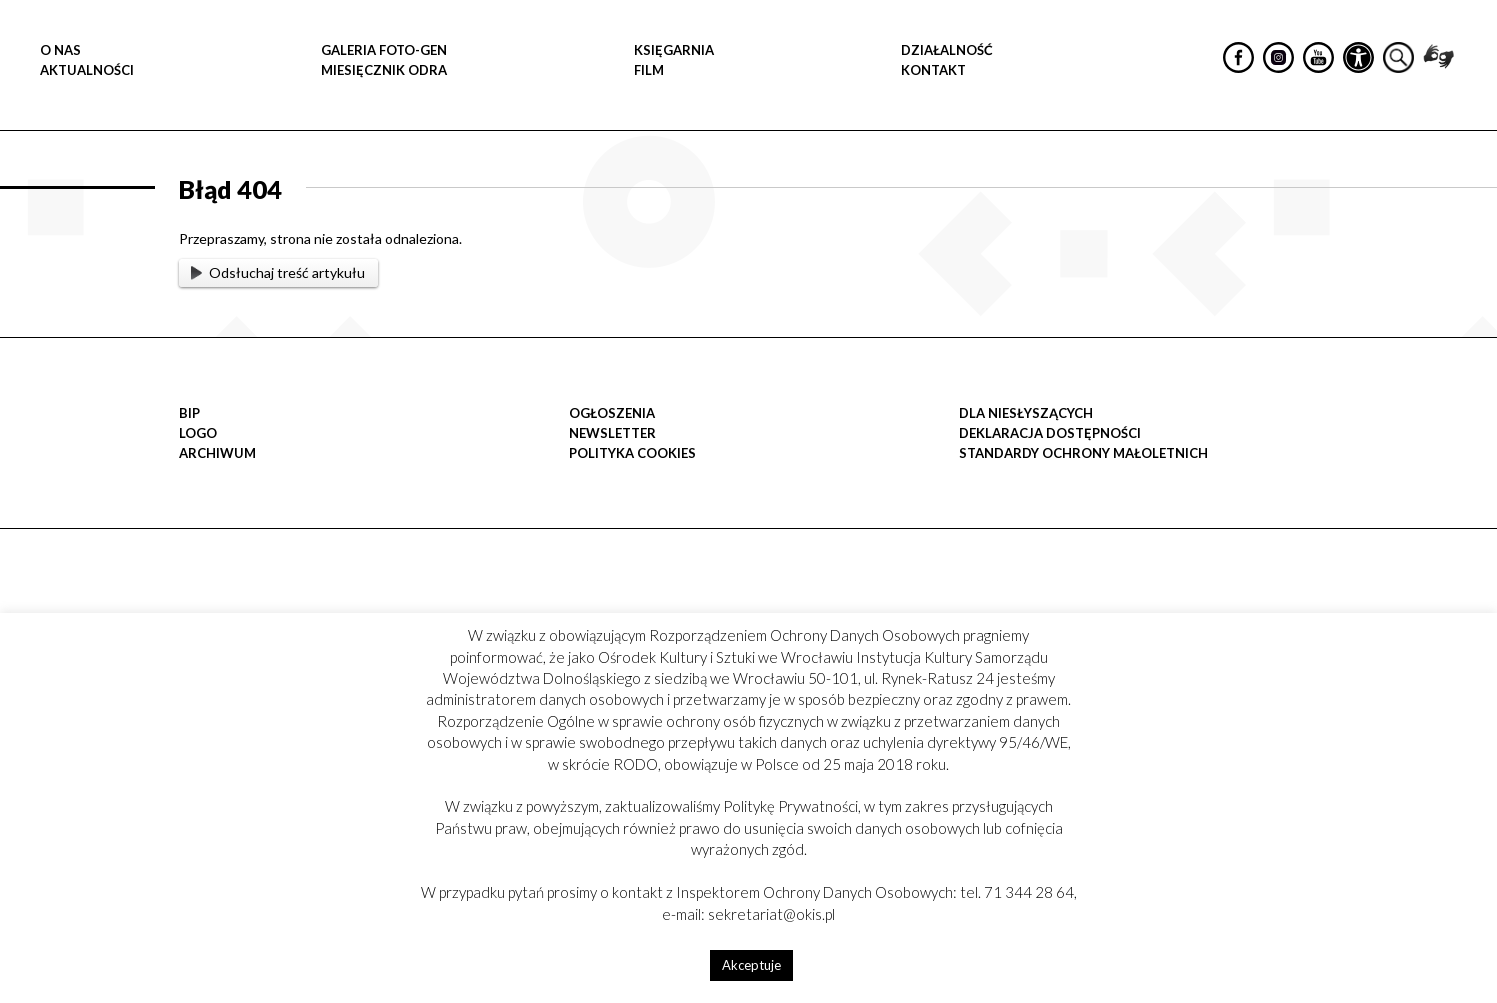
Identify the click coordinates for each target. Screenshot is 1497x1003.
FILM (649, 70)
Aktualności (87, 70)
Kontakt (933, 70)
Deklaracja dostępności (1050, 433)
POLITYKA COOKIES (632, 453)
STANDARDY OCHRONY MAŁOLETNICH (1083, 453)
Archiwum (217, 453)
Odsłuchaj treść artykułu (278, 272)
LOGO (198, 433)
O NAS (60, 50)
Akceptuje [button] (751, 965)
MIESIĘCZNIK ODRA (384, 70)
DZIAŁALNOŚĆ (947, 50)
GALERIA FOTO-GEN (384, 50)
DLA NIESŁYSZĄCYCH (1026, 413)
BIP (189, 413)
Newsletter (612, 433)
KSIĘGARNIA (674, 50)
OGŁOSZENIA (612, 413)
